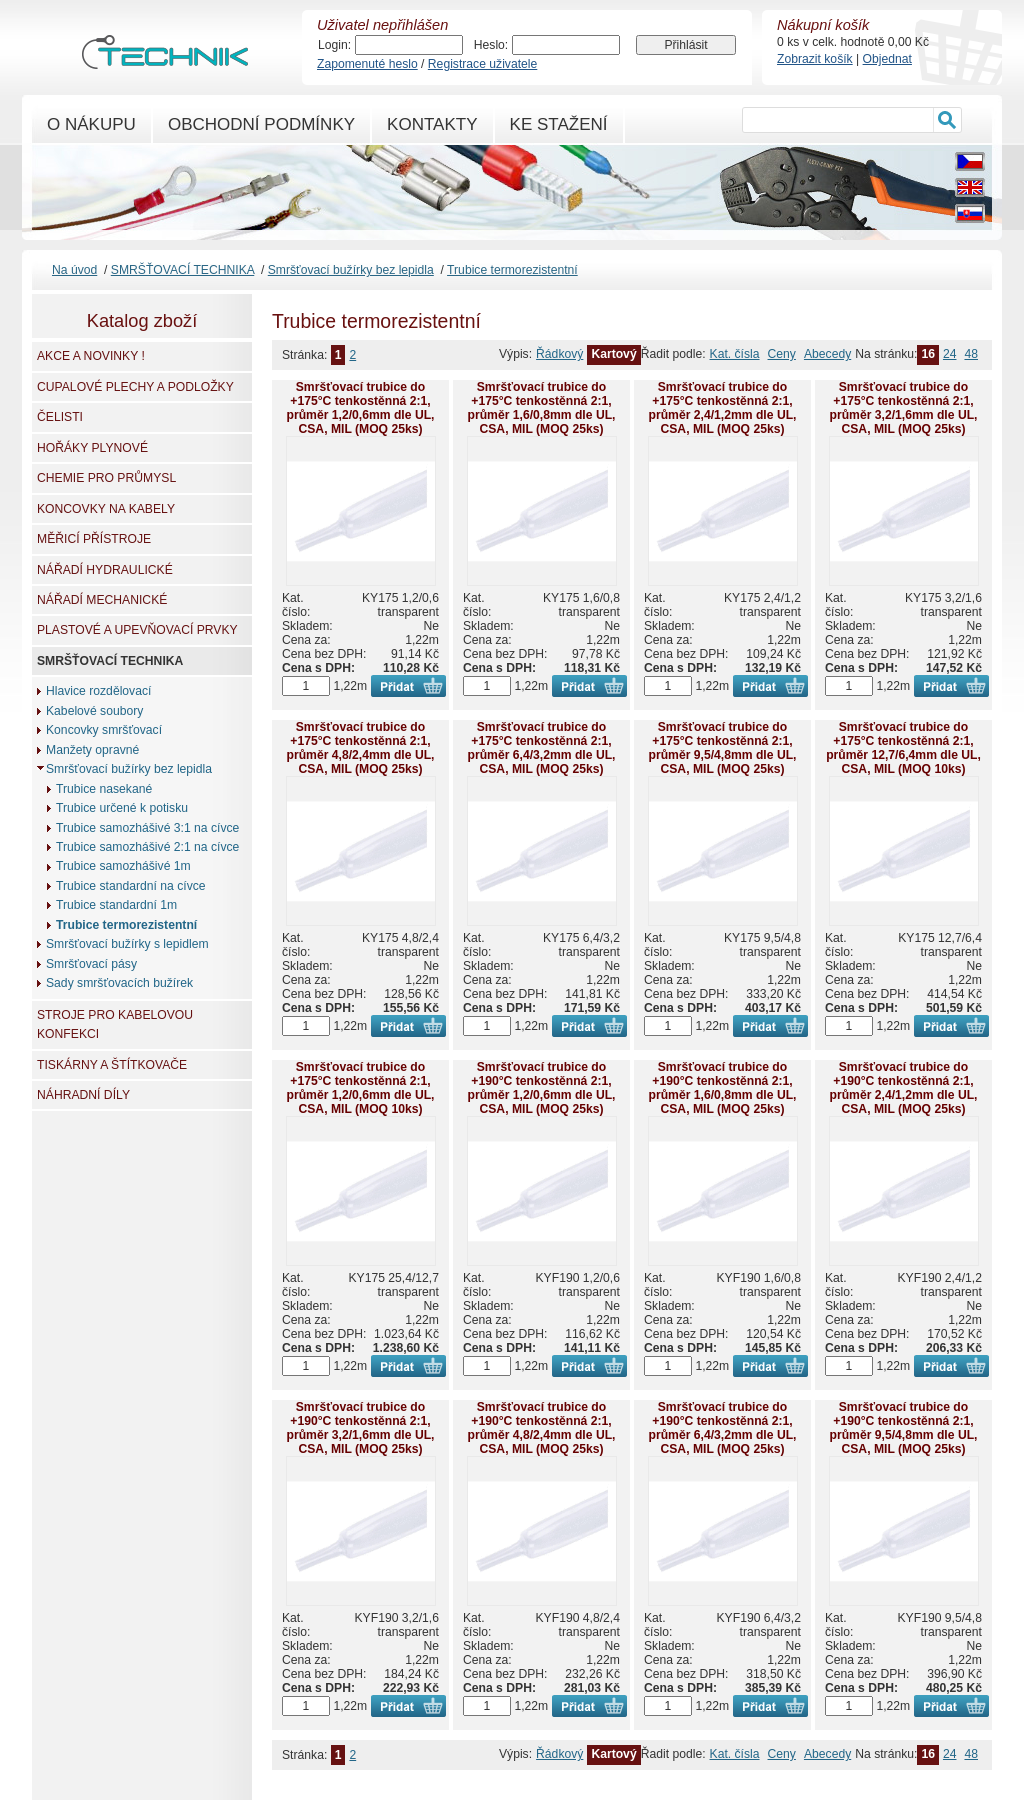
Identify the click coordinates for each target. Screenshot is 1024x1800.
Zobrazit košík (815, 59)
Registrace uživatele (482, 64)
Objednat (887, 59)
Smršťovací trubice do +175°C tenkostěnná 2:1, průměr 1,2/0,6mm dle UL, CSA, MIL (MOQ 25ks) (361, 408)
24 (950, 354)
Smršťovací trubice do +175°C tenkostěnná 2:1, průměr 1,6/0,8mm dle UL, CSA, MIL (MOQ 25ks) (542, 408)
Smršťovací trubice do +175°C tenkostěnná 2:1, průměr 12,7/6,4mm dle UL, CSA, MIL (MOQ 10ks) (903, 748)
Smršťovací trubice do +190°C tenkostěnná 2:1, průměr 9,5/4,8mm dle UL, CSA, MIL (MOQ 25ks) (904, 1428)
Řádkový (559, 354)
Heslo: (491, 45)
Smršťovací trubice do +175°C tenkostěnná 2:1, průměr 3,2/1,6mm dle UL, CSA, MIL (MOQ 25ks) (904, 408)
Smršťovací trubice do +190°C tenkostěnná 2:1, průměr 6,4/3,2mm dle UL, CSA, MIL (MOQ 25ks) (723, 1428)
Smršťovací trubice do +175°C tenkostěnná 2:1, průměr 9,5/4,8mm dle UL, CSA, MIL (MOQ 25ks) (723, 748)
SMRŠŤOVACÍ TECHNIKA (182, 270)
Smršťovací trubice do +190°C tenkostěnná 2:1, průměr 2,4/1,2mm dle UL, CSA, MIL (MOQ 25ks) (904, 1088)
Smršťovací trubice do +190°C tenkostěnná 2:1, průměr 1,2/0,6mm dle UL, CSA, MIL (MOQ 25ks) (542, 1088)
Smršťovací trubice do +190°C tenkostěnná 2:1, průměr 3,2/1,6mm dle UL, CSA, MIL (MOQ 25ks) (361, 1428)
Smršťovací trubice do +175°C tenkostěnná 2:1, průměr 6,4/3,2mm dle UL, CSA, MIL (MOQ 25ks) (542, 748)
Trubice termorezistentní (512, 270)
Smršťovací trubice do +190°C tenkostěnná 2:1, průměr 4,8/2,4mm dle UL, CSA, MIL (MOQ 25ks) (542, 1428)
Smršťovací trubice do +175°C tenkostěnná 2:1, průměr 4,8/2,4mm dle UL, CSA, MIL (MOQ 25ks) (361, 748)
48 (971, 354)
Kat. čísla (735, 354)
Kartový (613, 354)
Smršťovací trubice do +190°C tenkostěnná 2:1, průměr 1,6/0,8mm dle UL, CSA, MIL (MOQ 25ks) (723, 1088)
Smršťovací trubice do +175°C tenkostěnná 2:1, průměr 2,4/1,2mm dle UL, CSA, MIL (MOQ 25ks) (723, 408)
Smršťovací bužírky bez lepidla (351, 270)
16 (928, 354)
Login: (334, 45)
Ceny (782, 354)
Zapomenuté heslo (367, 64)
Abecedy (827, 354)
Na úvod (74, 270)
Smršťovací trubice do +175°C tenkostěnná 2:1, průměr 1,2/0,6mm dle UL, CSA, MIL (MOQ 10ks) (361, 1088)
